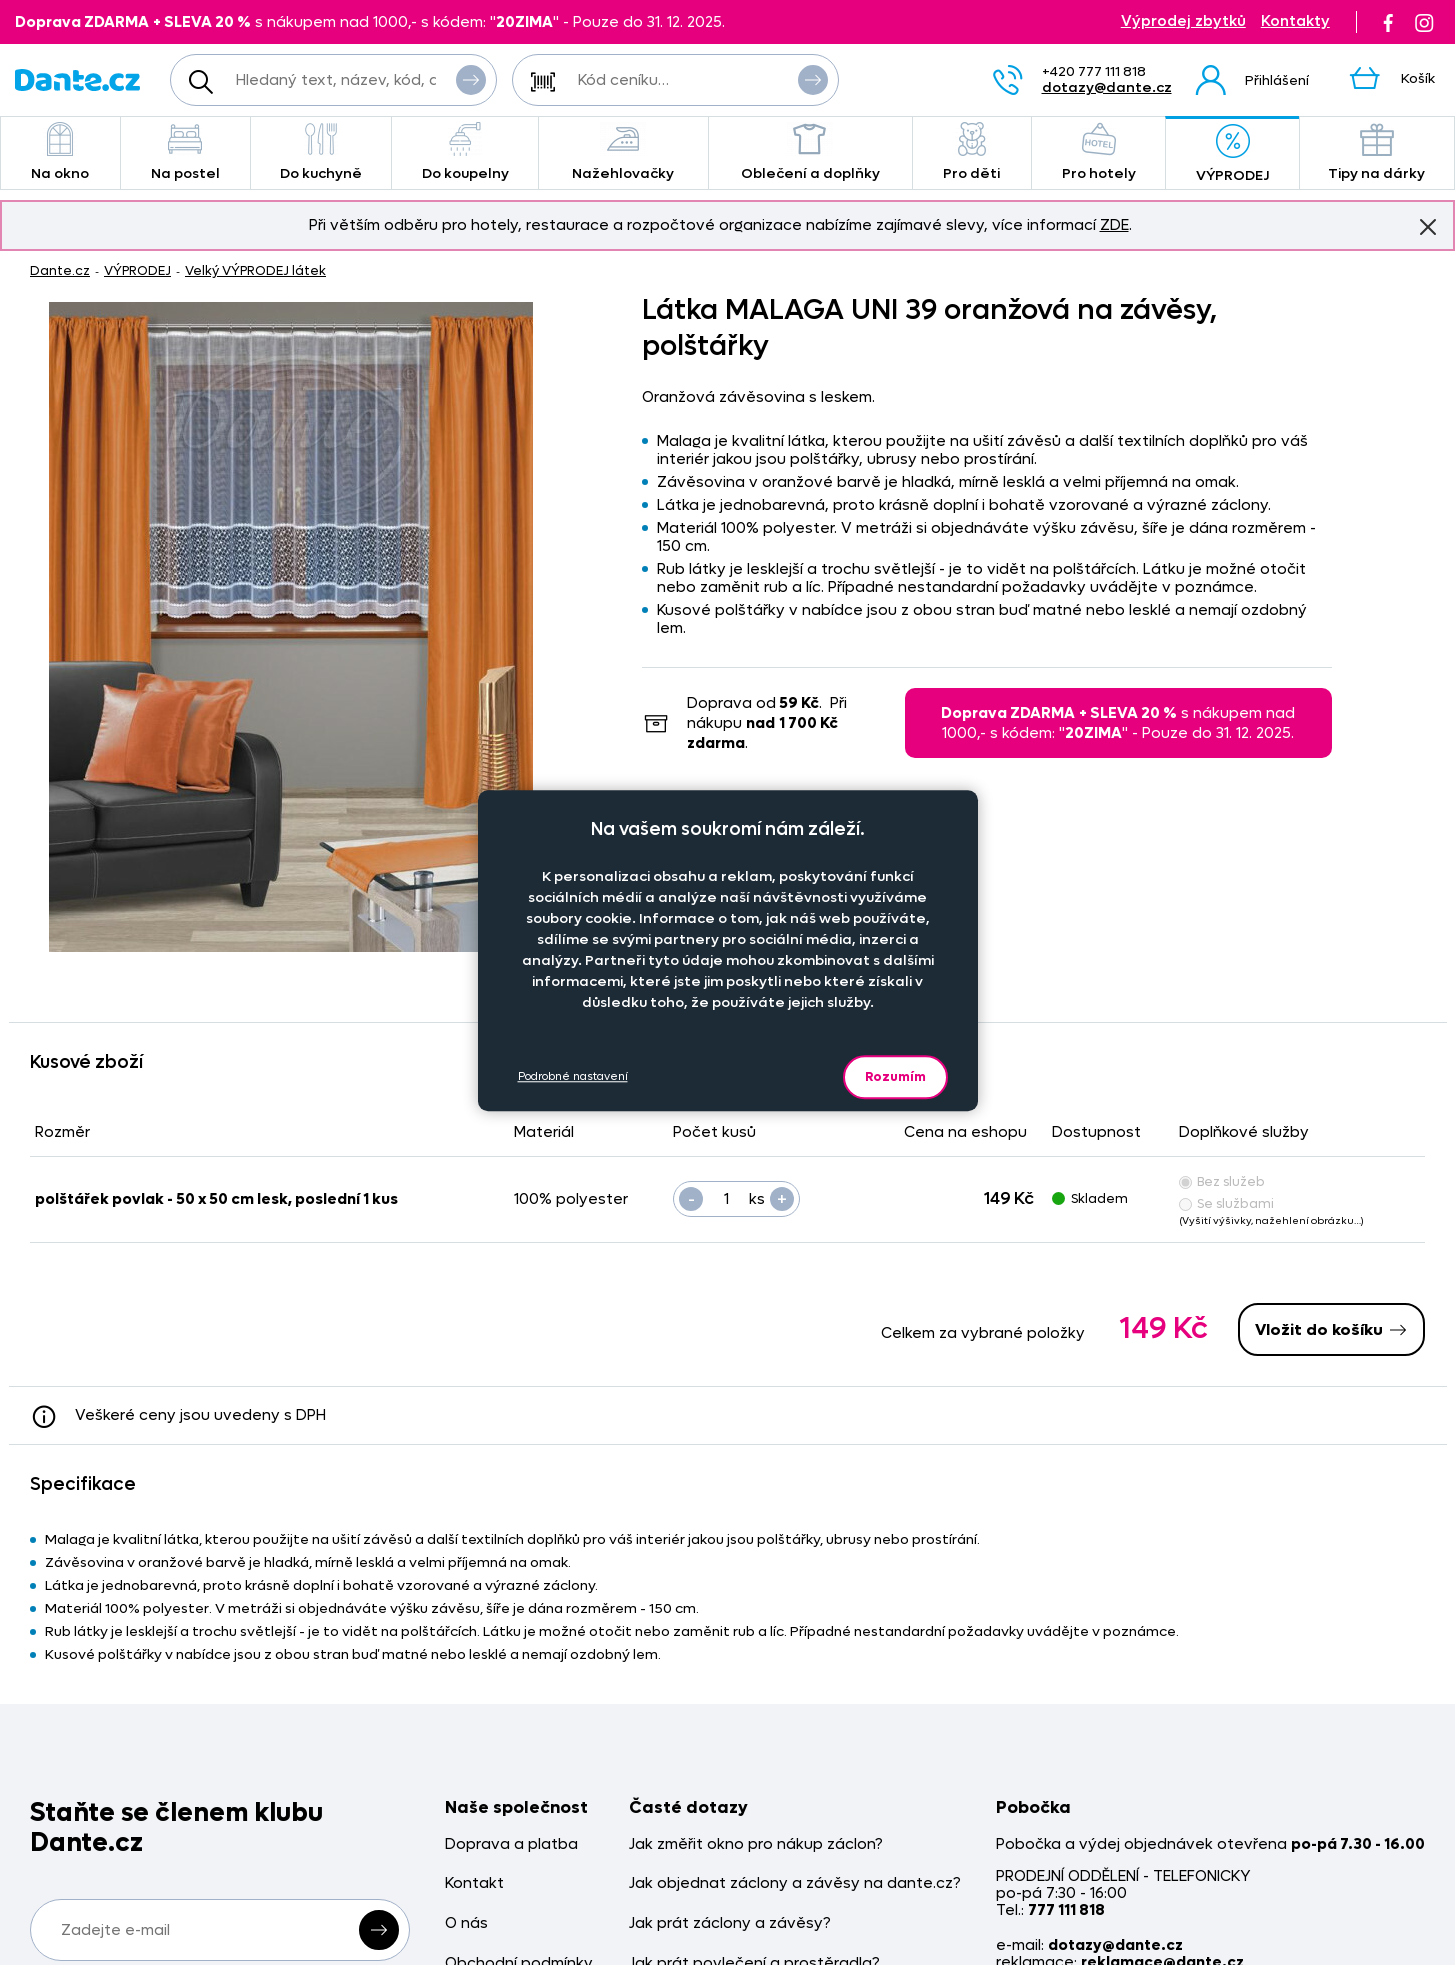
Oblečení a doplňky (810, 152)
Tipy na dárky (1377, 152)
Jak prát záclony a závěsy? (730, 1923)
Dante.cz (60, 270)
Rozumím (895, 1076)
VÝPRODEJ (1232, 154)
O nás (466, 1923)
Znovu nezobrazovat (1428, 226)
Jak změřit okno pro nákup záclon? (756, 1844)
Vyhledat (471, 79)
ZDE (1114, 225)
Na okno (60, 152)
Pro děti (972, 152)
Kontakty (1295, 21)
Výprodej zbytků (1183, 21)
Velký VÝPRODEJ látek (255, 270)
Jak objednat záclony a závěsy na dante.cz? (795, 1883)
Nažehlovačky (623, 152)
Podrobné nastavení (573, 1076)
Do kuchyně (321, 152)
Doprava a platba (511, 1844)
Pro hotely (1098, 152)
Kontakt (474, 1883)
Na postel (185, 152)
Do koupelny (464, 152)
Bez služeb (1222, 1181)
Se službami (1226, 1203)
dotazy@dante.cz (1107, 87)
